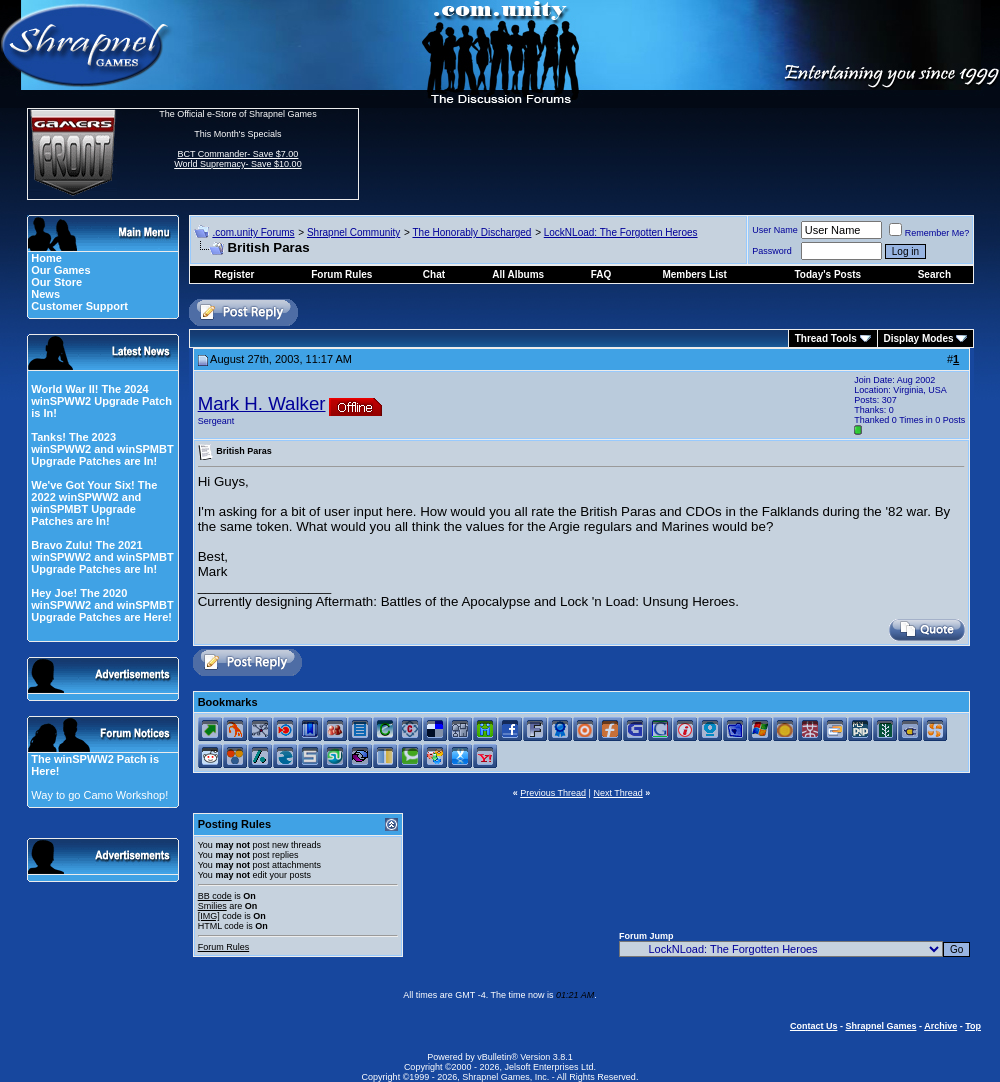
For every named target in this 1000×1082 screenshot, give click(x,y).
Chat (434, 274)
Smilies (212, 906)
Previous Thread (553, 793)
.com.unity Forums (253, 232)
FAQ (601, 274)
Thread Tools (826, 338)
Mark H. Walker (262, 403)
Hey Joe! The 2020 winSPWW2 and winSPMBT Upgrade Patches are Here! (102, 605)
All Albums (518, 274)
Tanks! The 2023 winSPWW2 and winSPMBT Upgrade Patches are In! (102, 449)
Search (934, 274)
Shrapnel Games (880, 1026)
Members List (694, 274)
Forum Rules (224, 947)
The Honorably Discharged (471, 232)
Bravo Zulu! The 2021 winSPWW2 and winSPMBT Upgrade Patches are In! (102, 557)
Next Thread (617, 793)
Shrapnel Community (353, 232)
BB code (215, 896)
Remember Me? (929, 233)
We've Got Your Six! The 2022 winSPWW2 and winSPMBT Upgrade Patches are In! (94, 503)
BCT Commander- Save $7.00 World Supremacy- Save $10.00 (237, 159)
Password (772, 251)
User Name (775, 230)
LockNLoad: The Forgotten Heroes (621, 232)
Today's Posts (828, 274)
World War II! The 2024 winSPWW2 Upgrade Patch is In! (101, 401)
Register (234, 274)
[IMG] (209, 916)
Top (973, 1026)
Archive (940, 1026)
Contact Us (814, 1026)
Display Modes (919, 338)
